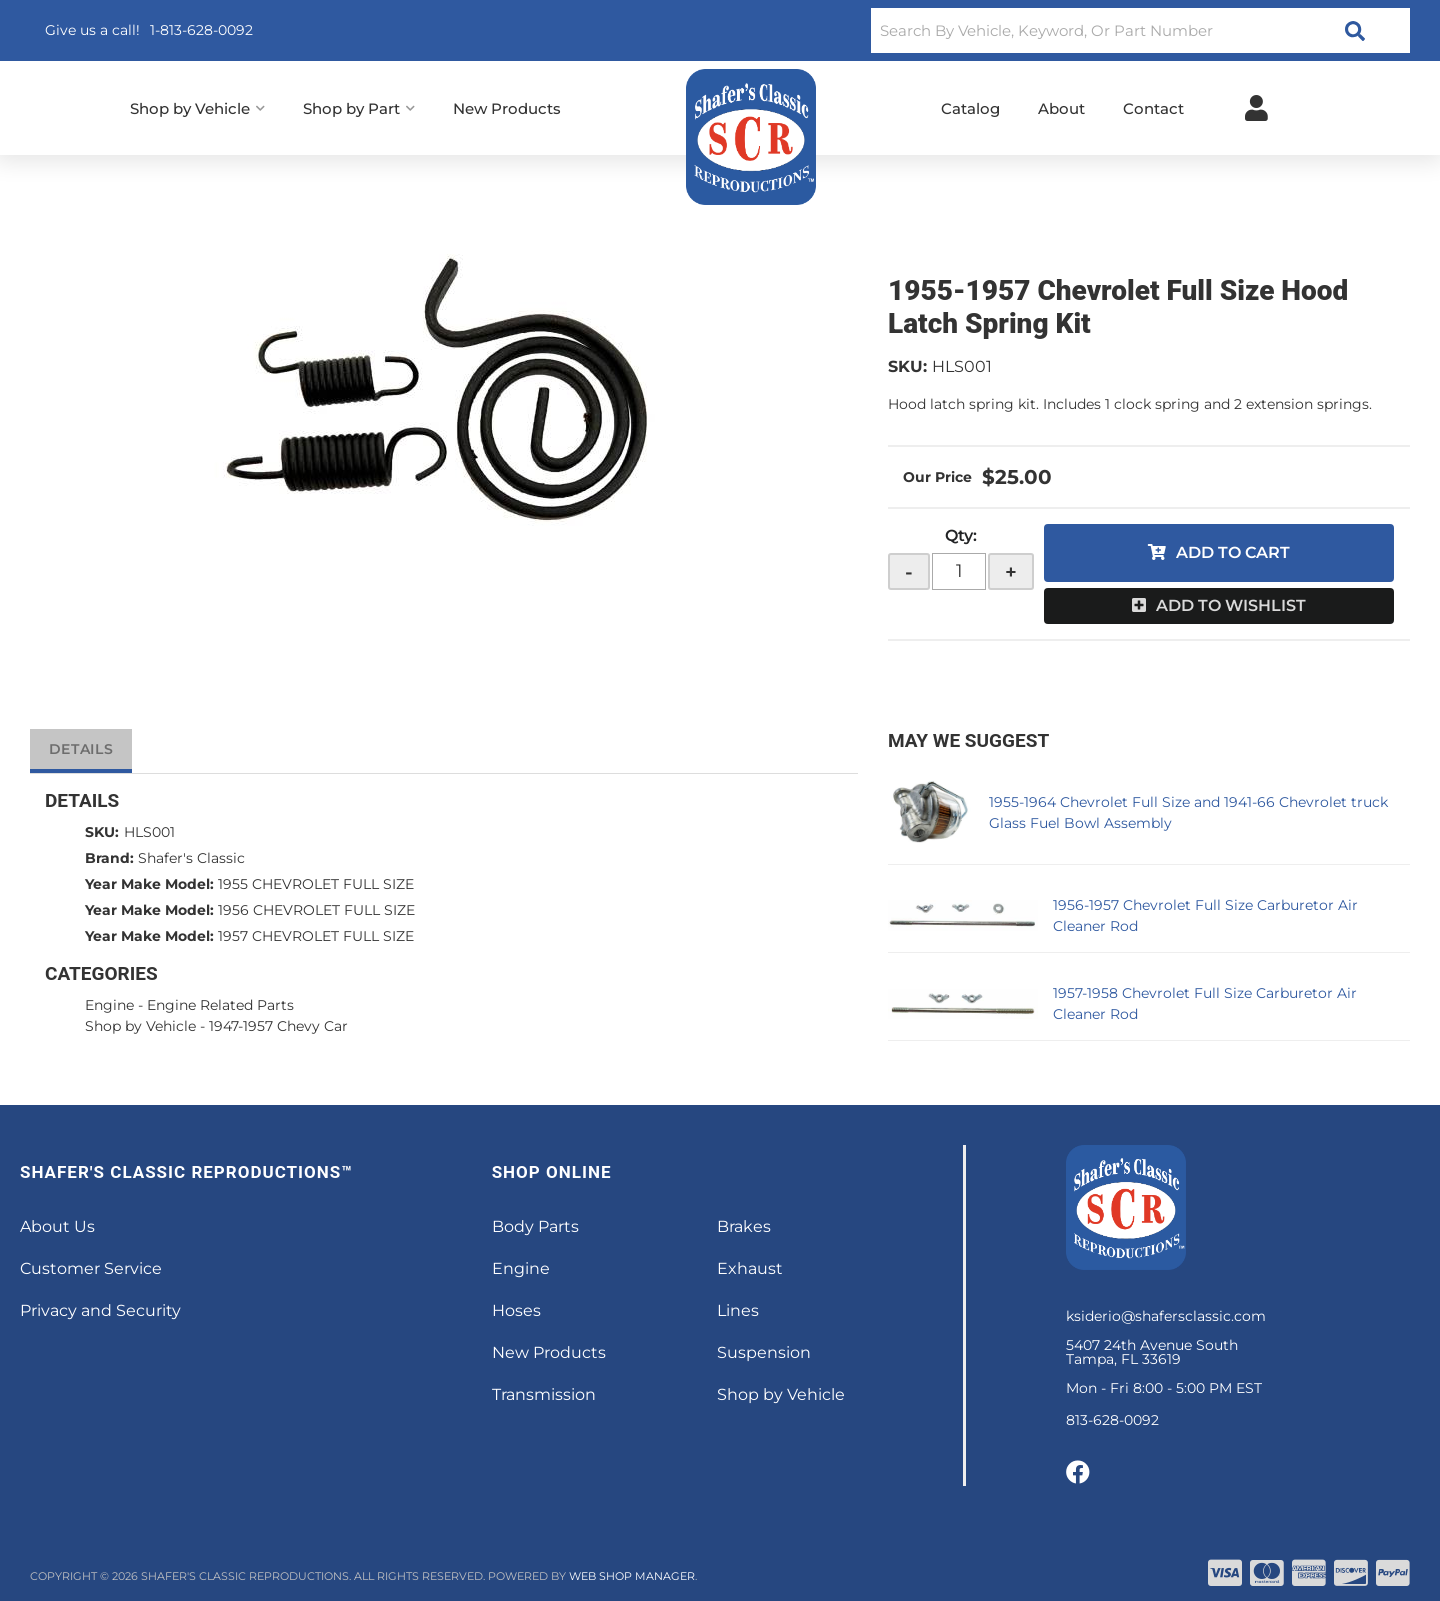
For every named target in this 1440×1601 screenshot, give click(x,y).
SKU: (907, 366)
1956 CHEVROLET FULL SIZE (316, 910)
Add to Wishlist (1231, 605)
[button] (1140, 30)
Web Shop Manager (632, 1576)
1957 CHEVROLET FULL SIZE (316, 936)
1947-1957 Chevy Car (278, 1026)
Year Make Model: (149, 884)
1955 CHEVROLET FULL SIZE (316, 884)
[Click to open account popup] (1256, 108)
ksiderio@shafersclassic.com (1166, 1316)
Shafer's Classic (191, 858)
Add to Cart (1233, 552)
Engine (109, 1005)
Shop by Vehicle (140, 1026)
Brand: (109, 858)
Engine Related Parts (220, 1005)
